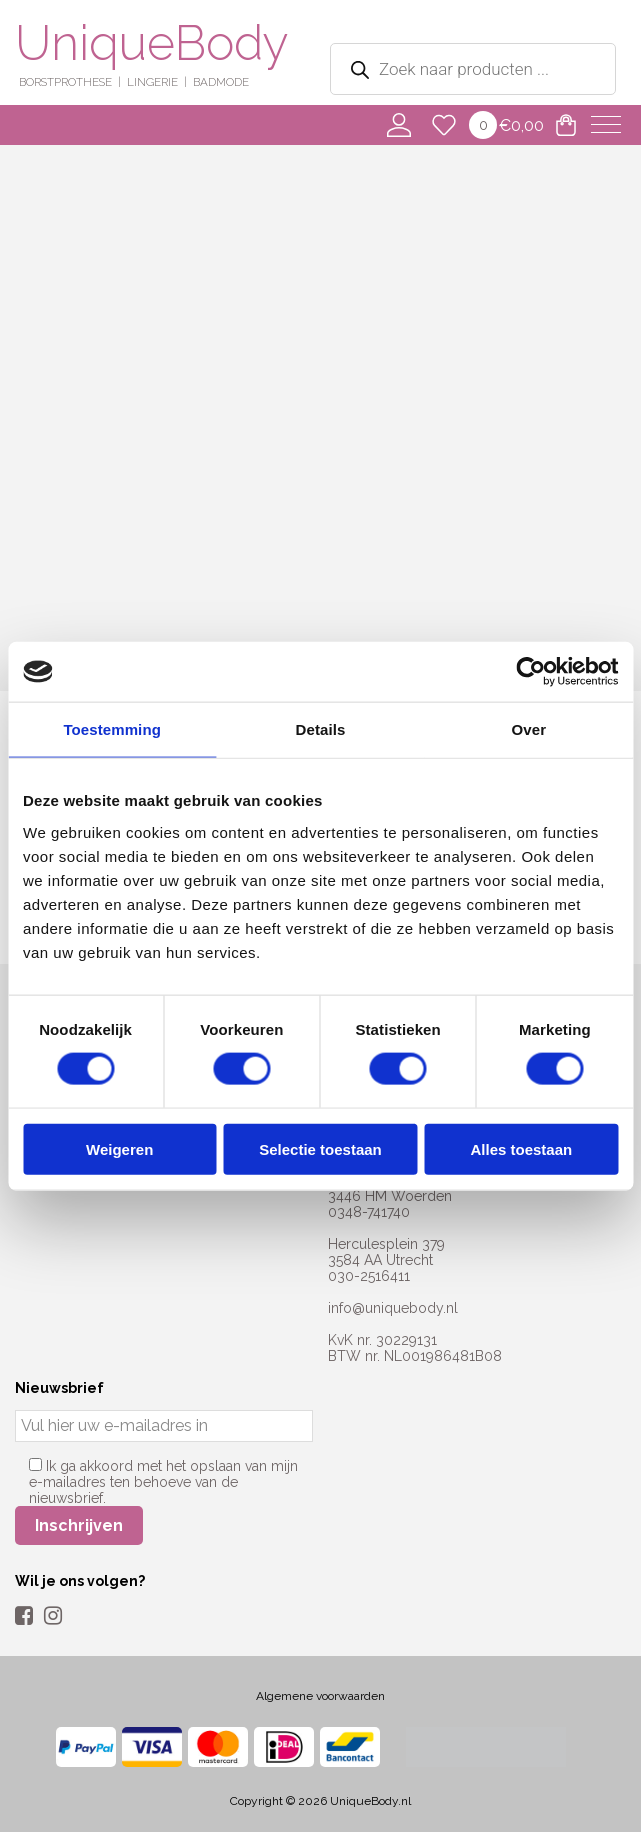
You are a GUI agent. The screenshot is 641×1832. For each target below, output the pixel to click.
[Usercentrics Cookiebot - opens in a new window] (530, 672)
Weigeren (119, 1148)
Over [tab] (529, 729)
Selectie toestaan (320, 1148)
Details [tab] (321, 729)
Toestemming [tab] (112, 729)
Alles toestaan (521, 1148)
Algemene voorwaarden (320, 1696)
